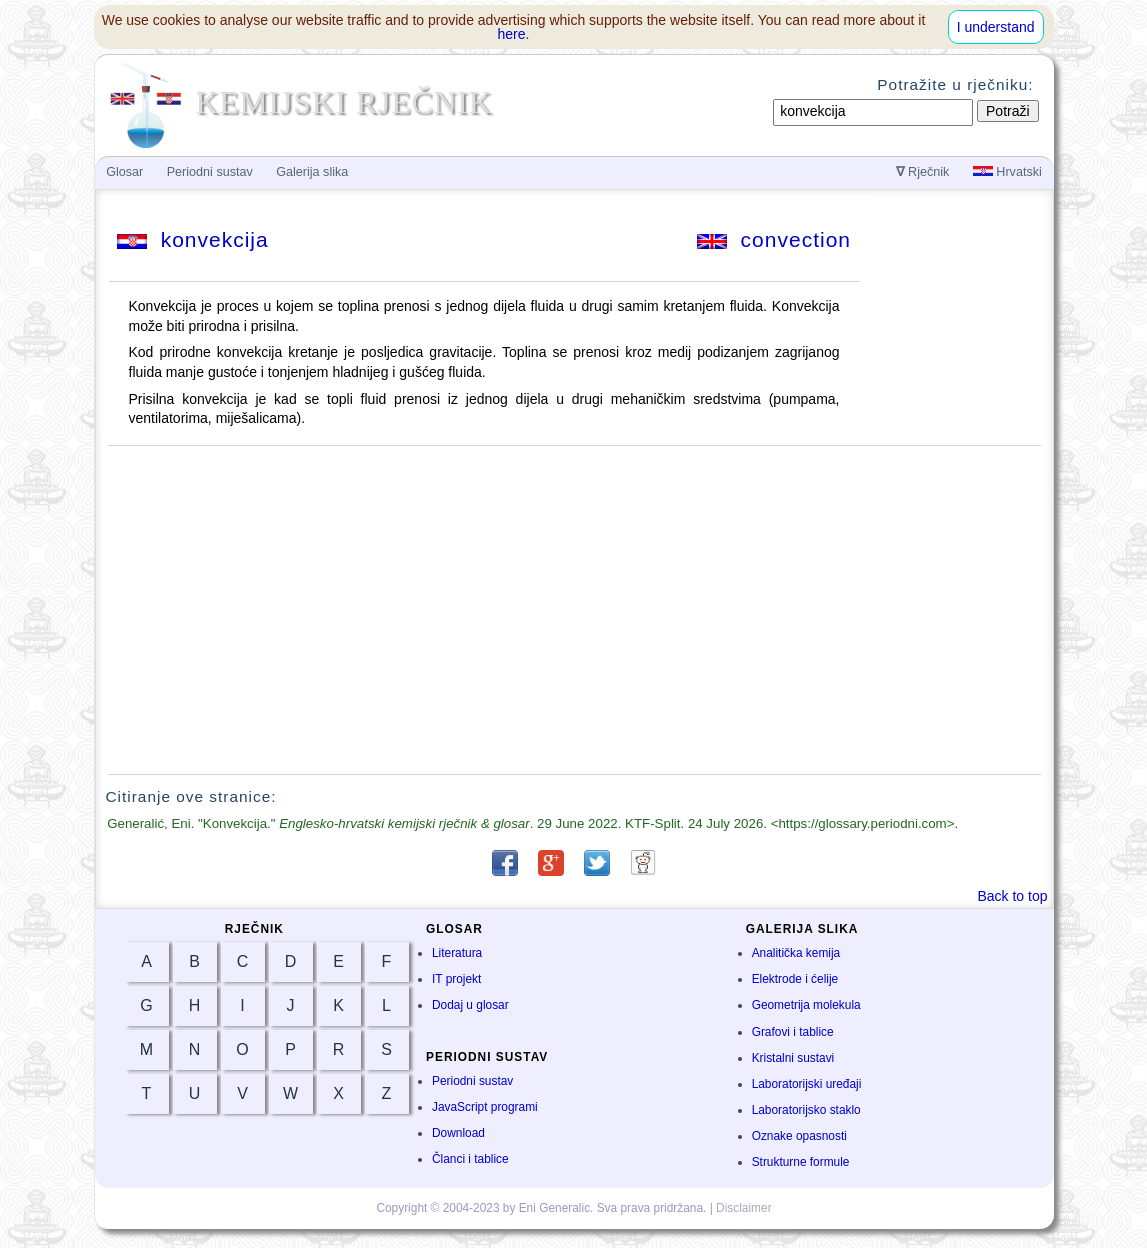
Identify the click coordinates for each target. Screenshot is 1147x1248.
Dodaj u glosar (470, 1005)
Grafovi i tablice (793, 1032)
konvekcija (193, 239)
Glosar (124, 172)
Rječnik (923, 172)
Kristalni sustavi (793, 1058)
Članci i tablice (470, 1159)
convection (774, 239)
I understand (996, 27)
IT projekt (456, 979)
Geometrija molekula (806, 1005)
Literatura (457, 953)
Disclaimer (744, 1208)
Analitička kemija (796, 953)
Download (458, 1133)
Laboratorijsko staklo (806, 1110)
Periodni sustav (472, 1081)
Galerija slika (312, 172)
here (512, 34)
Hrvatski (1007, 172)
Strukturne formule (801, 1162)
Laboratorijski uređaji (807, 1084)
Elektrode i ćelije (795, 979)
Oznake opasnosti (799, 1136)
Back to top (1012, 896)
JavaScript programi (485, 1107)
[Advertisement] (574, 610)
